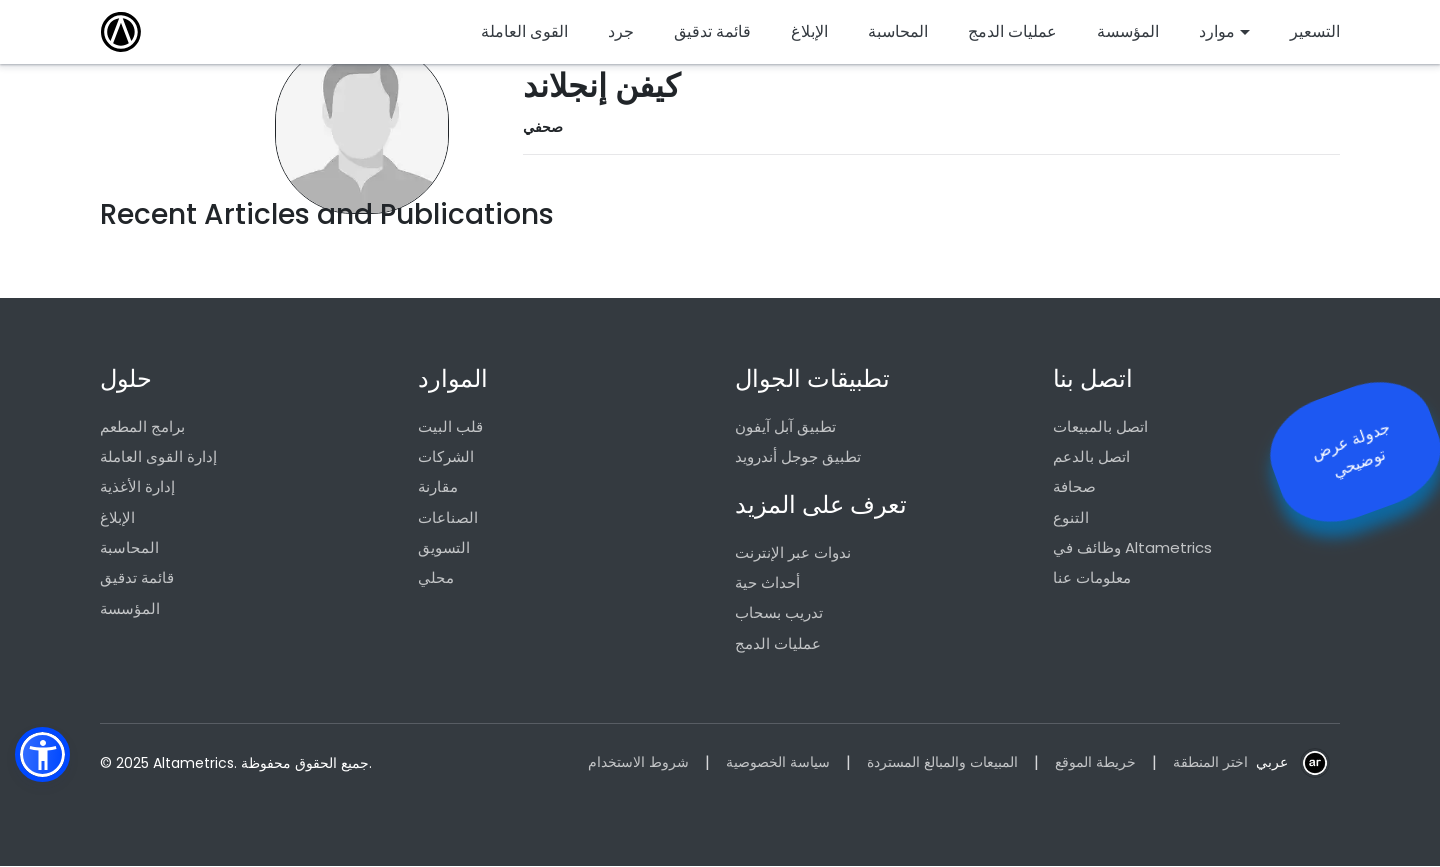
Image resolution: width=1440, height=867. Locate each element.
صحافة (1074, 487)
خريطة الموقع (1095, 764)
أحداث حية (767, 583)
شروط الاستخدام (638, 764)
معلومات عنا (1092, 578)
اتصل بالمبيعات (1100, 426)
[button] (42, 754)
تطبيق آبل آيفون (785, 426)
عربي (1272, 764)
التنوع (1071, 517)
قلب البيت (450, 426)
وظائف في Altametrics (1132, 548)
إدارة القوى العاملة (158, 456)
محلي (436, 578)
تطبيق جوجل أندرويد (798, 456)
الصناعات (448, 517)
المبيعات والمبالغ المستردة (942, 764)
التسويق (444, 548)
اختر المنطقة (1210, 764)
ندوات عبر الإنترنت (793, 552)
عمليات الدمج (778, 644)
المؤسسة (130, 609)
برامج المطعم (142, 426)
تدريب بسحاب (779, 613)
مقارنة (438, 487)
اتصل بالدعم (1091, 456)
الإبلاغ (117, 517)
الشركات (446, 456)
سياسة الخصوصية (778, 764)
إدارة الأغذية (137, 487)
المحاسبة (129, 548)
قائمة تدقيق (137, 578)
